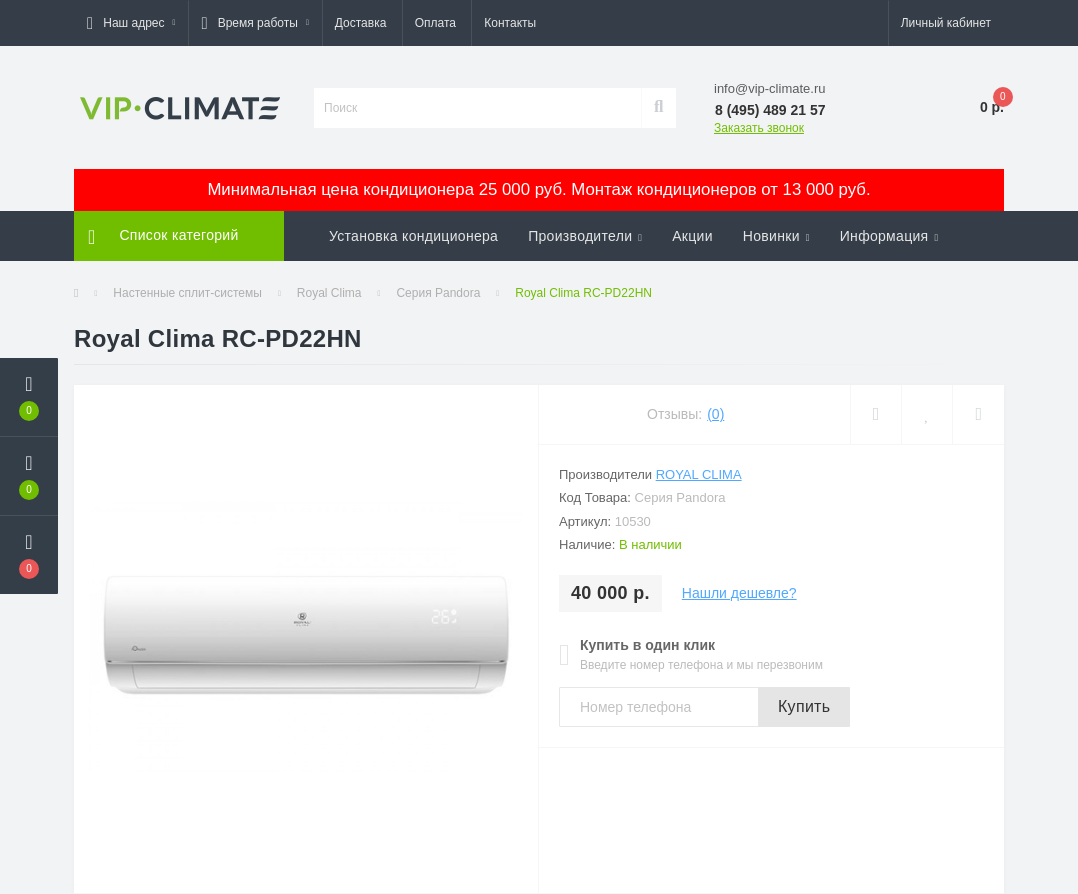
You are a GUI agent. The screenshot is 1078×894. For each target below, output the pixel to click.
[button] (131, 23)
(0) (715, 414)
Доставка (361, 23)
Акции (692, 236)
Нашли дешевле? (739, 593)
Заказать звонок (759, 128)
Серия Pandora (438, 293)
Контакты (510, 23)
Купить (804, 706)
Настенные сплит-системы (187, 293)
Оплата (435, 23)
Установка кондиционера (413, 236)
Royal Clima (329, 293)
